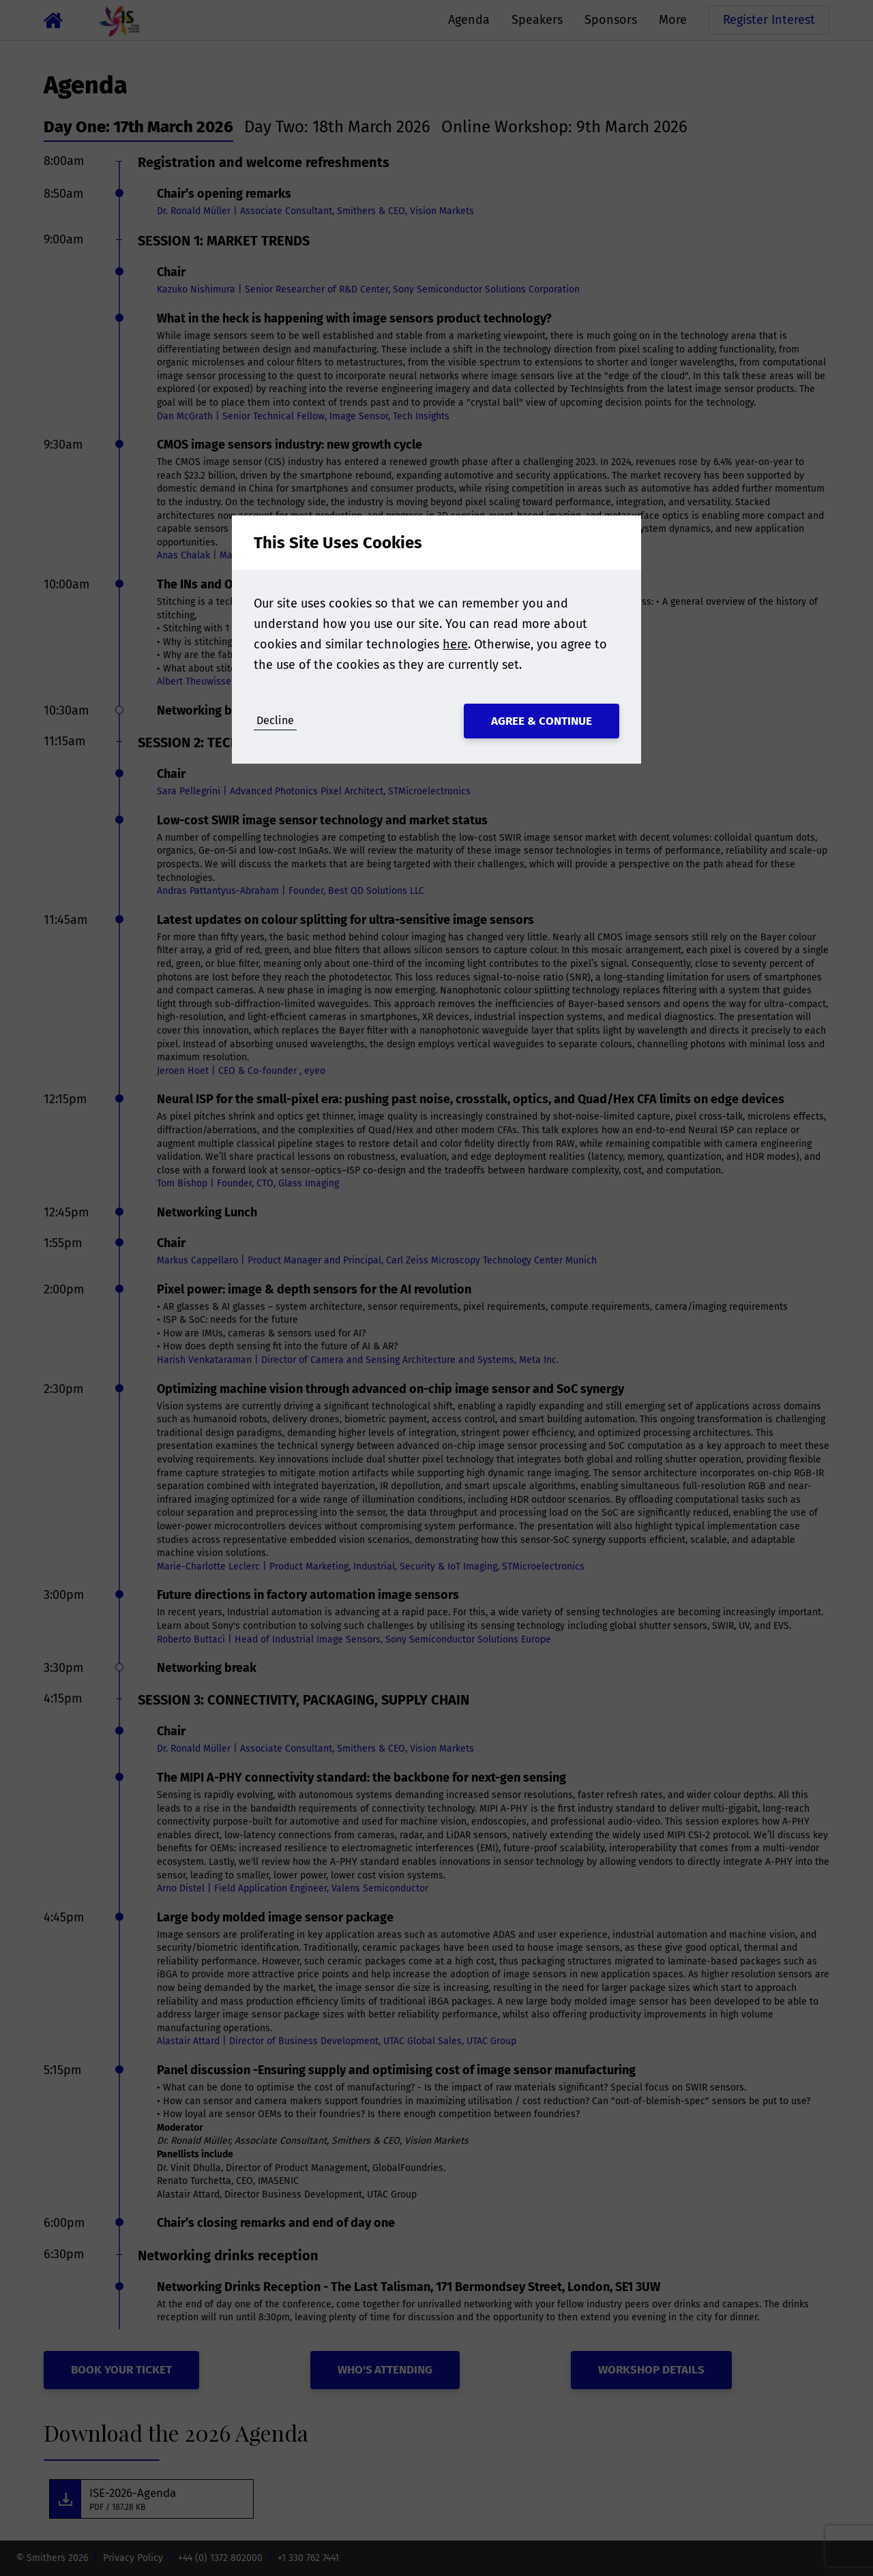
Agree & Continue (541, 721)
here (455, 644)
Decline (275, 720)
